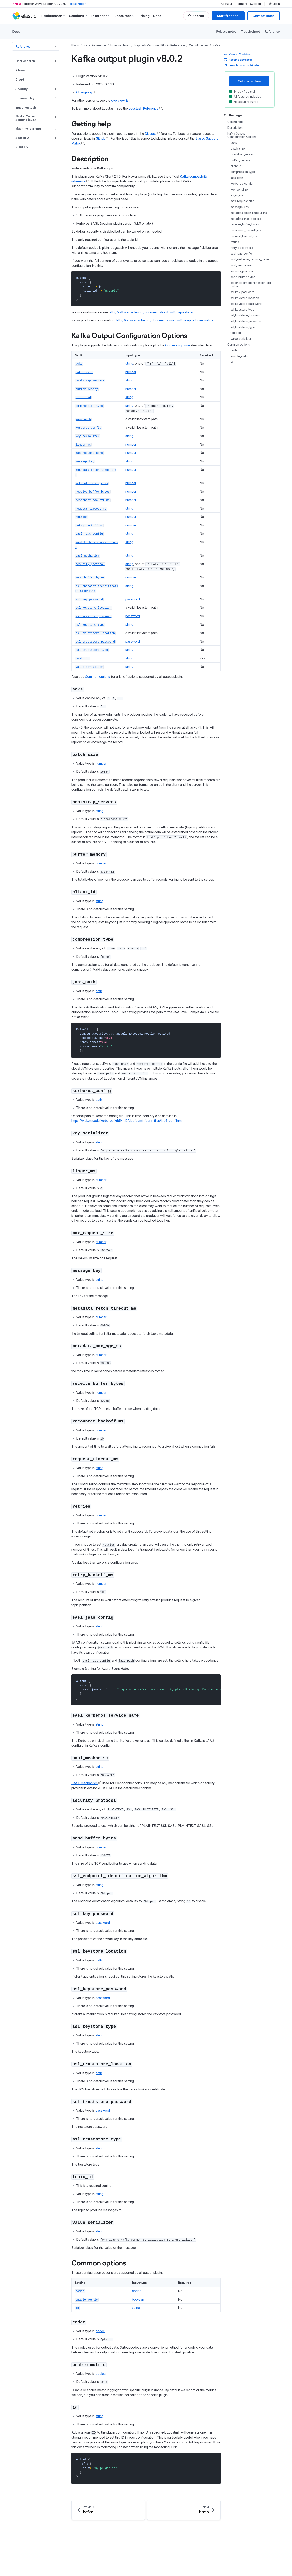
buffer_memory (241, 160)
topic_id (236, 332)
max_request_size (242, 201)
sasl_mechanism (241, 265)
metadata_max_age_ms (246, 218)
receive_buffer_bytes (245, 224)
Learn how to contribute (241, 65)
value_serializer (241, 338)
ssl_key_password (242, 292)
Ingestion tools (26, 107)
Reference (272, 31)
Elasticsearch (25, 61)
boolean (138, 2299)
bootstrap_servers (243, 154)
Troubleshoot (250, 31)
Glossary (21, 146)
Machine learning (28, 128)
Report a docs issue (238, 59)
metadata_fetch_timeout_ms (249, 212)
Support (255, 3)
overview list (120, 100)
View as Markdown (238, 54)
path (99, 991)
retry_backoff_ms (242, 248)
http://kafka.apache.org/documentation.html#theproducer (151, 312)
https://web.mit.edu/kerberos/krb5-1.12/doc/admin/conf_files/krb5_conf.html (126, 1121)
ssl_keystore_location (245, 298)
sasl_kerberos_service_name (250, 259)
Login (274, 3)
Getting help (235, 121)
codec (235, 350)
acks (234, 142)
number (130, 372)
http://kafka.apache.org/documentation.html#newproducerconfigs (164, 320)
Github (100, 138)
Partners (241, 3)
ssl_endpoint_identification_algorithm (251, 284)
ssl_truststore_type (243, 327)
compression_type (243, 172)
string (129, 363)
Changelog (84, 92)
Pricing (144, 16)
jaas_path (237, 177)
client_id (236, 166)
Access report (77, 3)
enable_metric (240, 356)
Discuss (150, 134)
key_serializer (240, 189)
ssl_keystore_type (242, 309)
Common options (238, 344)
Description (235, 127)
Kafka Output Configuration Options (242, 135)
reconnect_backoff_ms (246, 230)
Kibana (20, 70)
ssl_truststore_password (246, 321)
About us (227, 3)
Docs (157, 16)
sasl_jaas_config (241, 253)
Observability (24, 98)
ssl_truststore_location (245, 315)
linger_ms (237, 195)
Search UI (22, 137)
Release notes (226, 31)
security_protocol (242, 271)
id (232, 362)
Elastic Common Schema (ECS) (26, 118)
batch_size (238, 148)
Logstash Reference (143, 108)
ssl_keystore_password (246, 303)
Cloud (19, 79)
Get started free (249, 81)
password (132, 599)
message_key (240, 207)
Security (21, 89)
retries (235, 242)
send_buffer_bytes (243, 277)
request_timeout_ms (244, 236)
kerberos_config (242, 183)
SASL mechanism (84, 1783)
